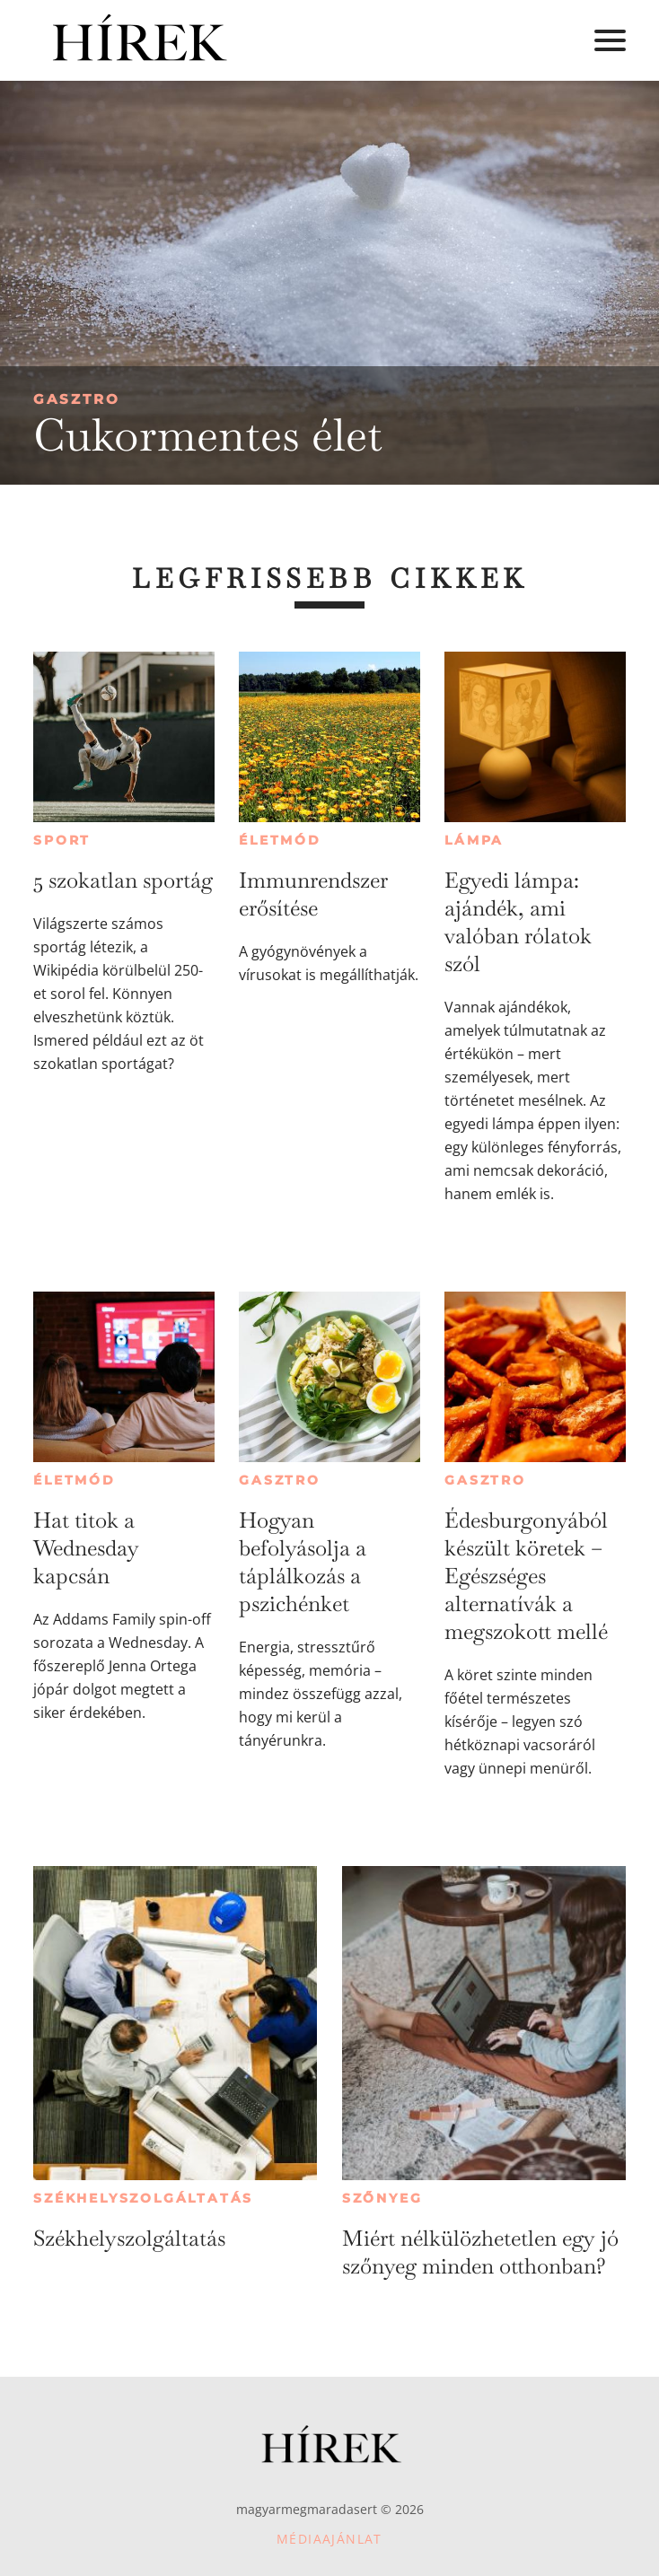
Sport (62, 840)
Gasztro (76, 398)
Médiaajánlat (329, 2538)
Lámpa (474, 840)
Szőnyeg (382, 2198)
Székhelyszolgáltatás (143, 2198)
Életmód (280, 840)
